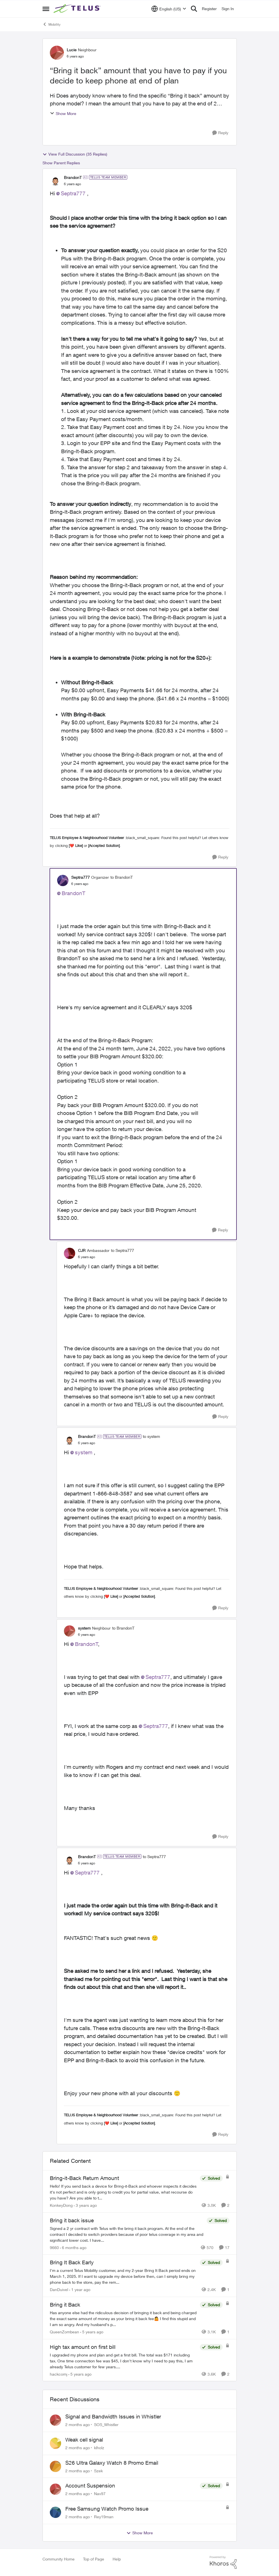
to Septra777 (122, 1250)
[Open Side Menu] (46, 9)
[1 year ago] (79, 2289)
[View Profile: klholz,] (55, 2443)
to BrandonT (121, 877)
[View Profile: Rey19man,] (55, 2512)
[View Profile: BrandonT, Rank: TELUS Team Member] (55, 180)
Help (117, 2559)
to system (151, 1436)
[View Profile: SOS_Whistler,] (55, 2420)
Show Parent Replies (61, 162)
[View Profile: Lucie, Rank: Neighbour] (57, 53)
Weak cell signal (84, 2439)
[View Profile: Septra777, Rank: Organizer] (62, 880)
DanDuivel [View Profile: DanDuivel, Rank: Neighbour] (59, 2289)
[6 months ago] (73, 2247)
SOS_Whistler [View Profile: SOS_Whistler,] (106, 2424)
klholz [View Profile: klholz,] (99, 2447)
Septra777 (73, 193)
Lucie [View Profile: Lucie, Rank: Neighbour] (72, 49)
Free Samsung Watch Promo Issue (106, 2509)
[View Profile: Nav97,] (55, 2489)
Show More (63, 113)
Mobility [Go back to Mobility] (52, 24)
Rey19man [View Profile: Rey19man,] (103, 2516)
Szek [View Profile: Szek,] (98, 2470)
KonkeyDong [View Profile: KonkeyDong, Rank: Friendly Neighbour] (61, 2205)
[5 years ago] (91, 2332)
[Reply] (220, 133)
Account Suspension (90, 2485)
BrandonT (73, 893)
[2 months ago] (77, 2424)
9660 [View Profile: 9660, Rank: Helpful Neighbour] (54, 2247)
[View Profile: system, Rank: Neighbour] (69, 1631)
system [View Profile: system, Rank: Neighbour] (84, 1628)
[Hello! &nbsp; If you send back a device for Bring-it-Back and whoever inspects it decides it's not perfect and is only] (123, 2192)
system (83, 1452)
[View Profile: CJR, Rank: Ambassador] (69, 1253)
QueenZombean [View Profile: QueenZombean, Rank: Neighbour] (64, 2331)
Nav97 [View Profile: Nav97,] (100, 2493)
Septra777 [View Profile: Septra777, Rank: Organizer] (80, 877)
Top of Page (93, 2559)
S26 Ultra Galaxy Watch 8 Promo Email (111, 2463)
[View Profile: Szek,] (55, 2466)
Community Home (59, 2559)
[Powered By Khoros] (223, 2562)
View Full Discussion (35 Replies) (75, 154)
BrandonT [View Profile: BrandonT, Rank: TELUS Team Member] (73, 177)
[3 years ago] (85, 2205)
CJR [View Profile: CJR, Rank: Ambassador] (82, 1250)
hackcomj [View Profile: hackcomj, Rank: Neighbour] (58, 2373)
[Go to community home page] (77, 8)
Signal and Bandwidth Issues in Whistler (113, 2416)
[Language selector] (169, 8)
